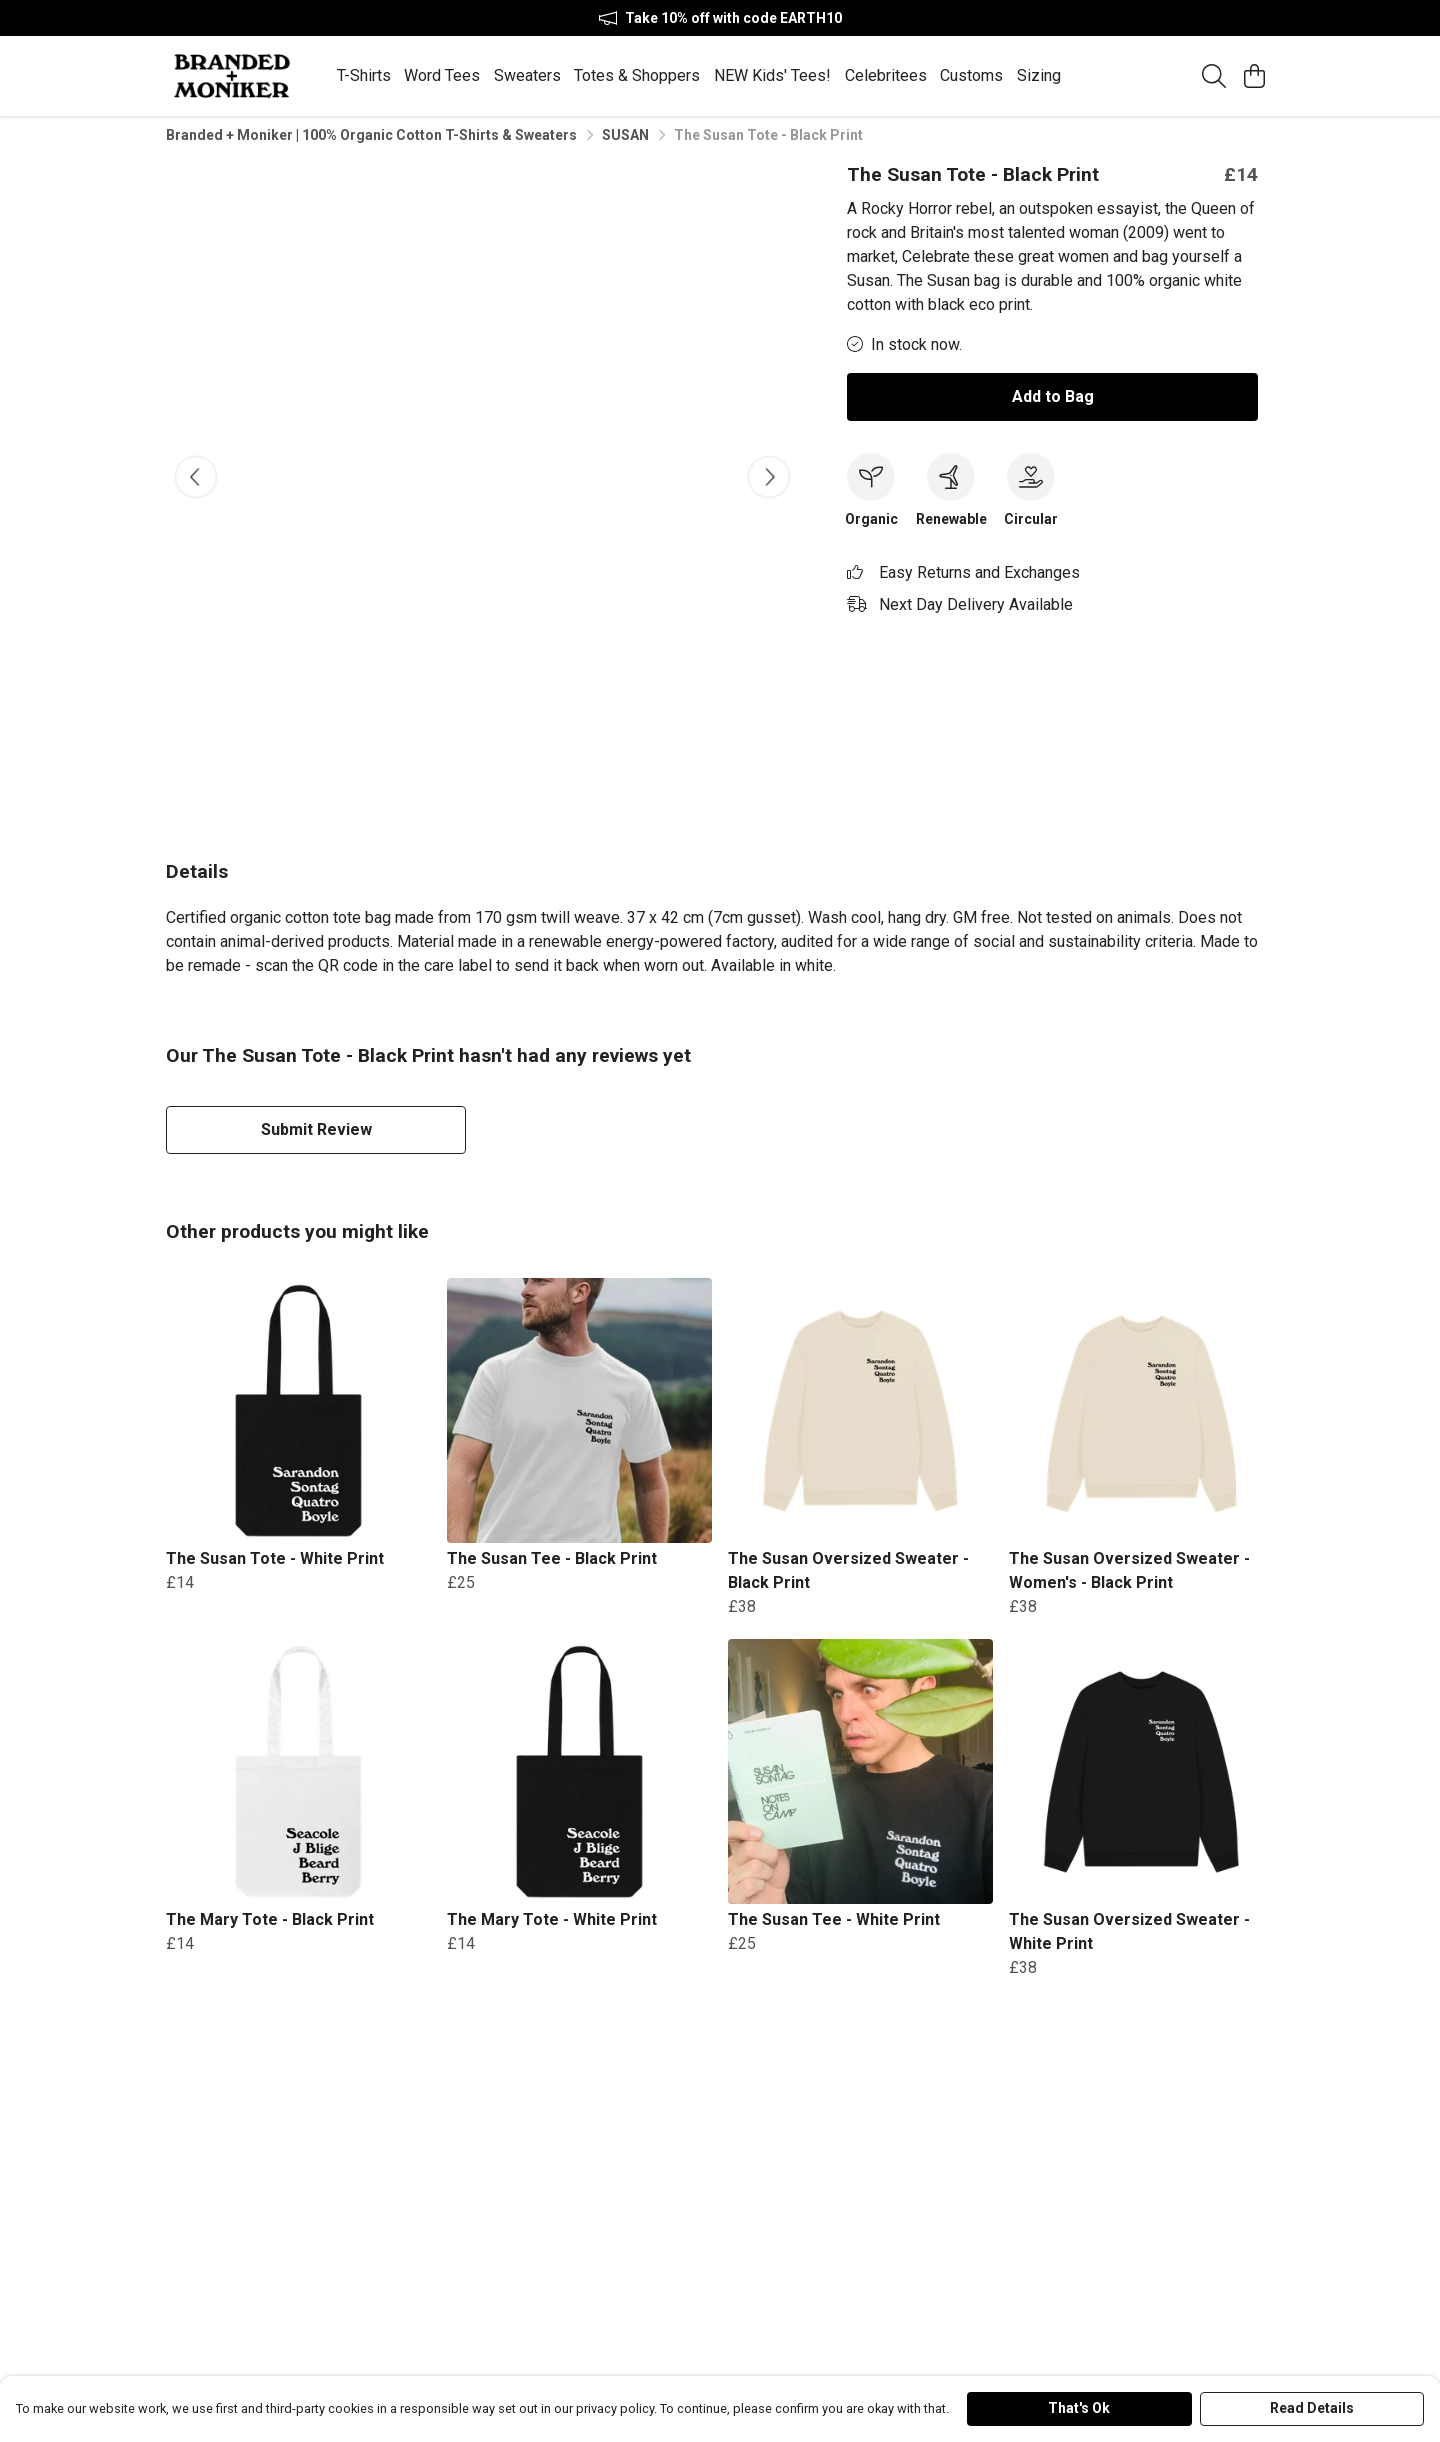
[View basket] (1254, 76)
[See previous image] (196, 485)
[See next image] (769, 485)
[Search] (1214, 76)
